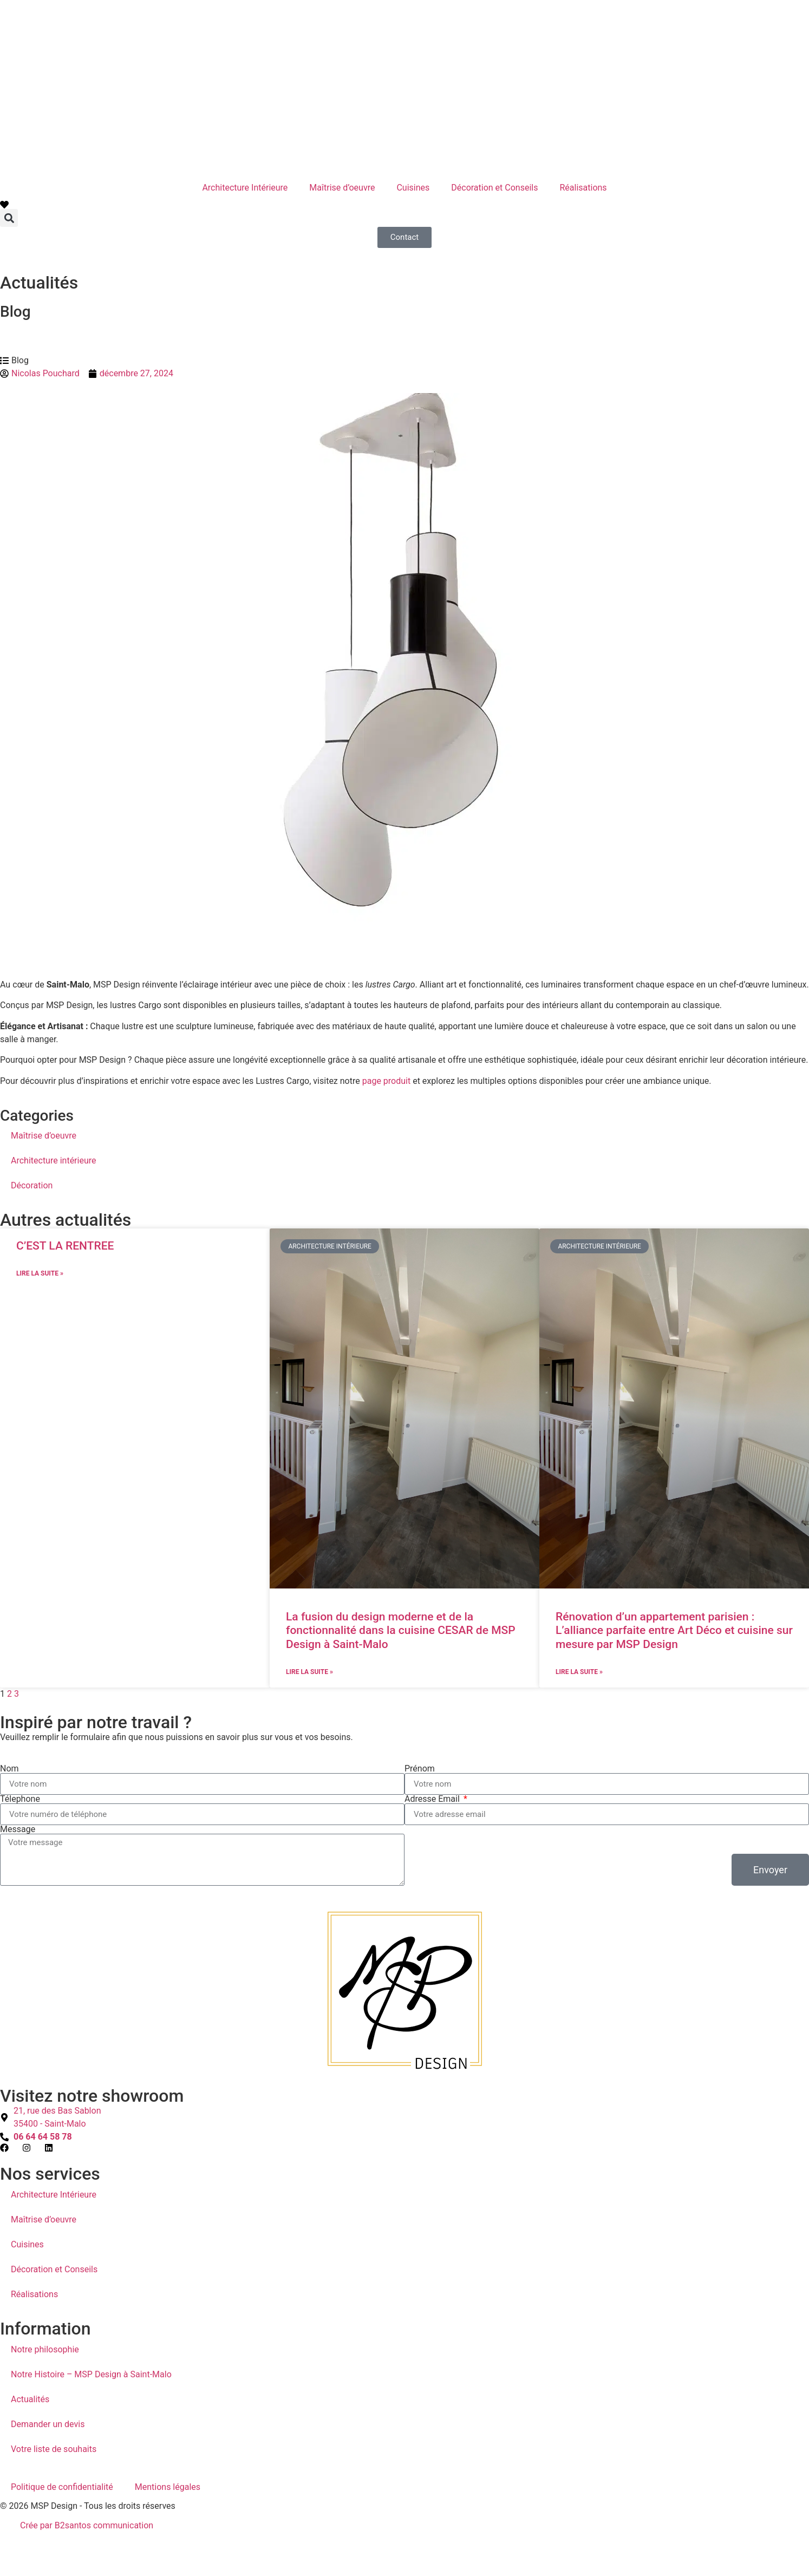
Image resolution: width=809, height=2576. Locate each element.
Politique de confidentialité (62, 2487)
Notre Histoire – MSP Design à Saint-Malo (91, 2374)
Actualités (30, 2399)
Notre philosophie (45, 2349)
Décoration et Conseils (494, 187)
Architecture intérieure (53, 1160)
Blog (15, 312)
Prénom (419, 1768)
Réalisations (582, 187)
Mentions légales (167, 2487)
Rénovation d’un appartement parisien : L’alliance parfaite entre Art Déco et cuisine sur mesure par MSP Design (674, 1630)
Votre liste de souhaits (53, 2449)
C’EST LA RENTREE (65, 1245)
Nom (9, 1768)
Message (17, 1829)
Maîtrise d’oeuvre (342, 187)
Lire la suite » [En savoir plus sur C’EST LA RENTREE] (39, 1273)
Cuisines (412, 187)
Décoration (32, 1185)
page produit (386, 1081)
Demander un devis (47, 2424)
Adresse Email (433, 1799)
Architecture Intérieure (245, 187)
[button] (9, 218)
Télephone (20, 1799)
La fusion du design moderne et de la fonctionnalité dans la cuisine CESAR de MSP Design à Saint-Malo (401, 1630)
